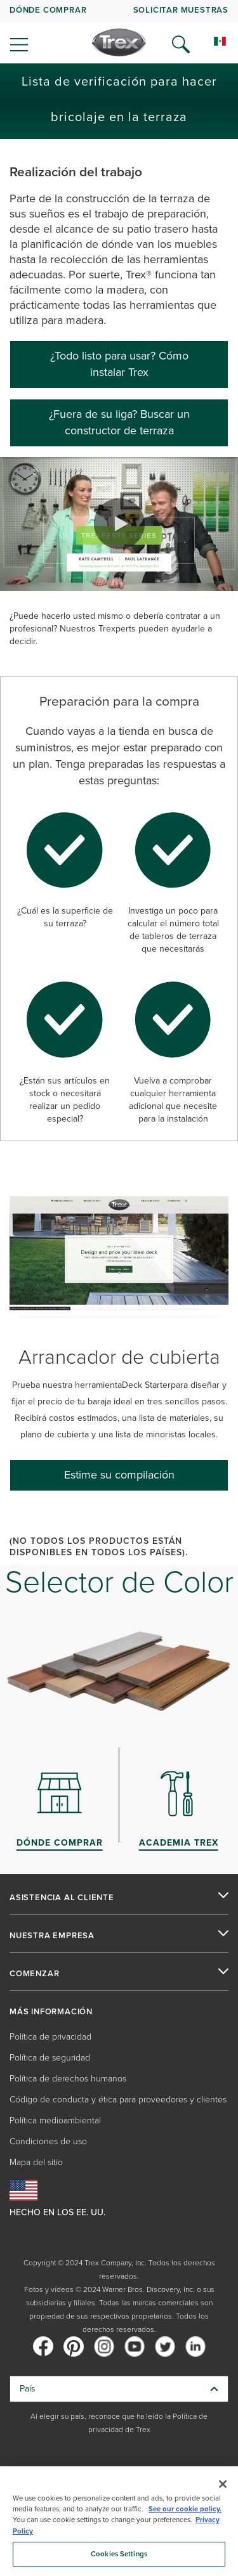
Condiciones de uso (48, 2141)
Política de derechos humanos (68, 2078)
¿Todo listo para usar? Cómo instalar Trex (119, 363)
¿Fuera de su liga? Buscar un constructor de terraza (119, 422)
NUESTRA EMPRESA (52, 1935)
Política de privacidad (50, 2036)
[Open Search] (181, 44)
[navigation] (119, 31)
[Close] (223, 2484)
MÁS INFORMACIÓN (51, 2011)
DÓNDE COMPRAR (48, 10)
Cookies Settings (119, 2554)
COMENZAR (34, 1973)
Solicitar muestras (180, 10)
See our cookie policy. (185, 2509)
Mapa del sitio (36, 2162)
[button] (119, 523)
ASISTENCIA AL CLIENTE (62, 1897)
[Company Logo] (119, 42)
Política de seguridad (50, 2057)
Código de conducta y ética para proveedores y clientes (118, 2099)
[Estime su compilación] (119, 1475)
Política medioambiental (55, 2120)
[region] (119, 2521)
